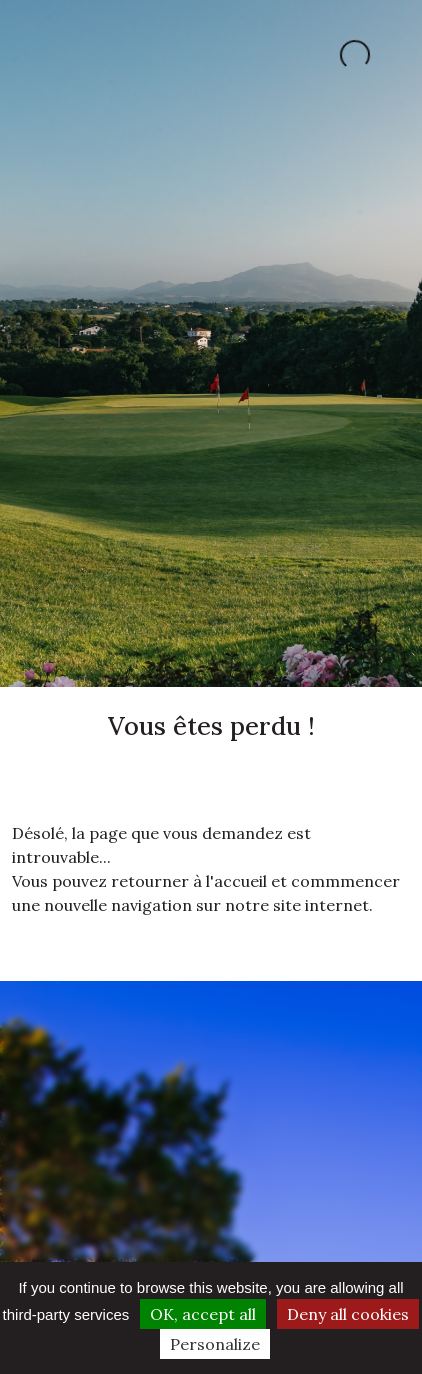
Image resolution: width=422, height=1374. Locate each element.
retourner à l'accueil (189, 881)
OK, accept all (203, 1314)
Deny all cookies (348, 1314)
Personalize (215, 1344)
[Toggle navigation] (38, 55)
